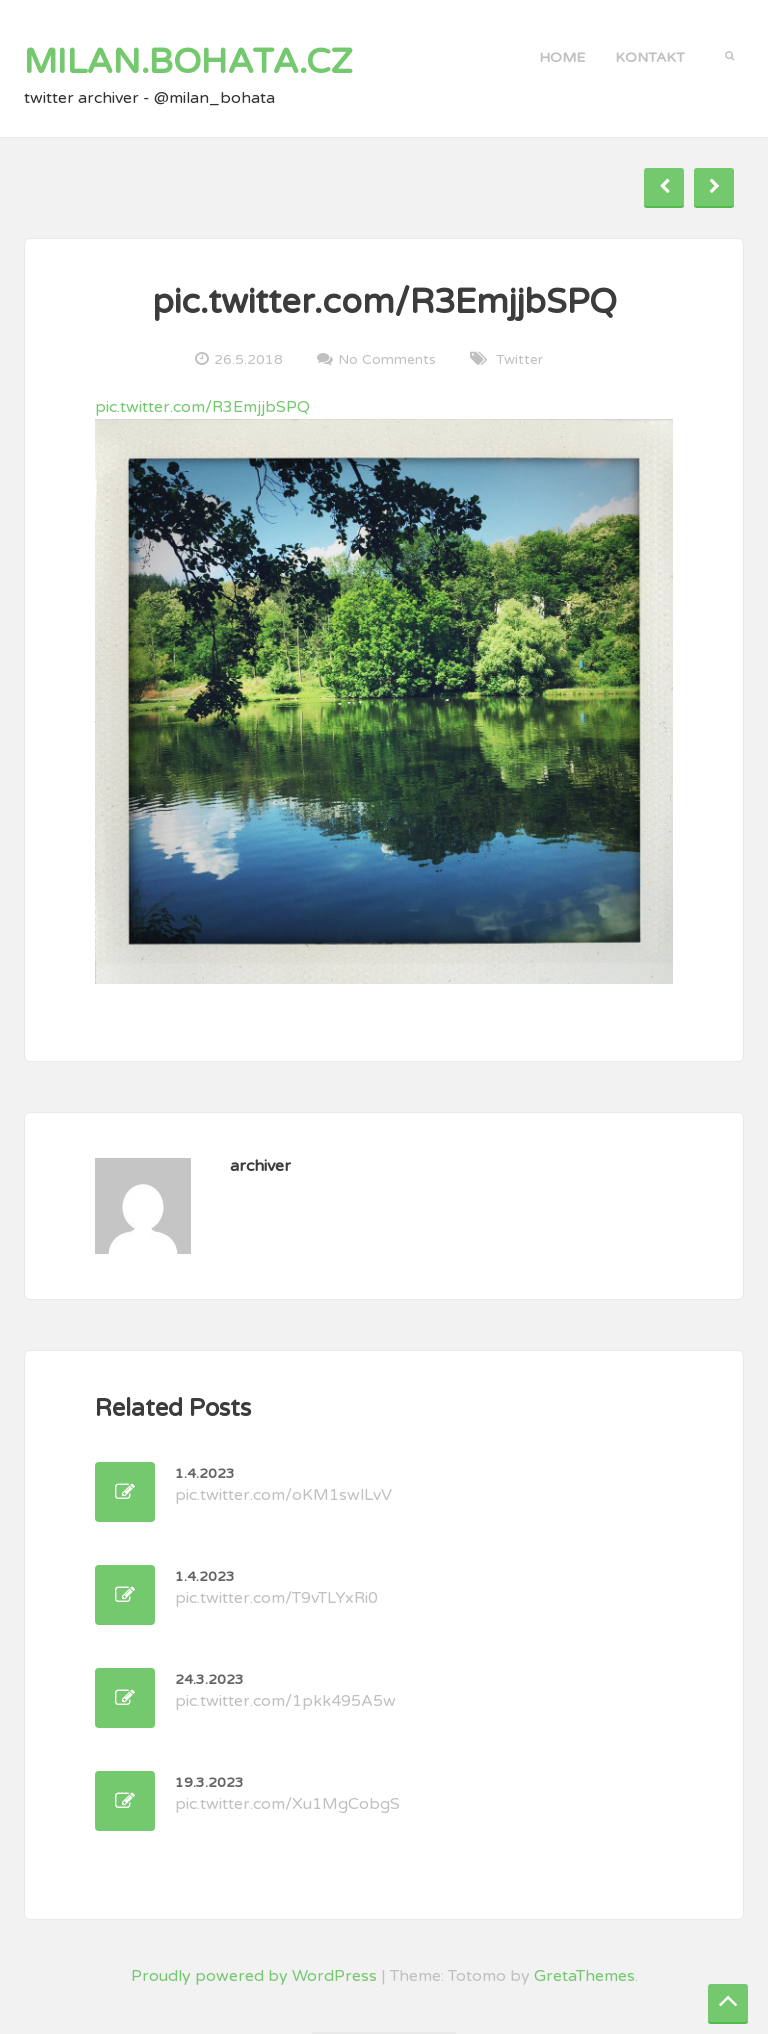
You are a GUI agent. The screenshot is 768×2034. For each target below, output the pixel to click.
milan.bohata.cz (188, 62)
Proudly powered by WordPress (254, 1976)
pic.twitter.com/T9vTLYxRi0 (276, 1588)
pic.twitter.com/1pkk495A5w (285, 1691)
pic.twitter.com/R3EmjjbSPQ (202, 407)
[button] (729, 54)
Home (562, 57)
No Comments (387, 359)
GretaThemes (584, 1976)
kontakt (650, 57)
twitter (519, 359)
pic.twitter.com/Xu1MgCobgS (287, 1794)
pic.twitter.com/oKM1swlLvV (283, 1485)
